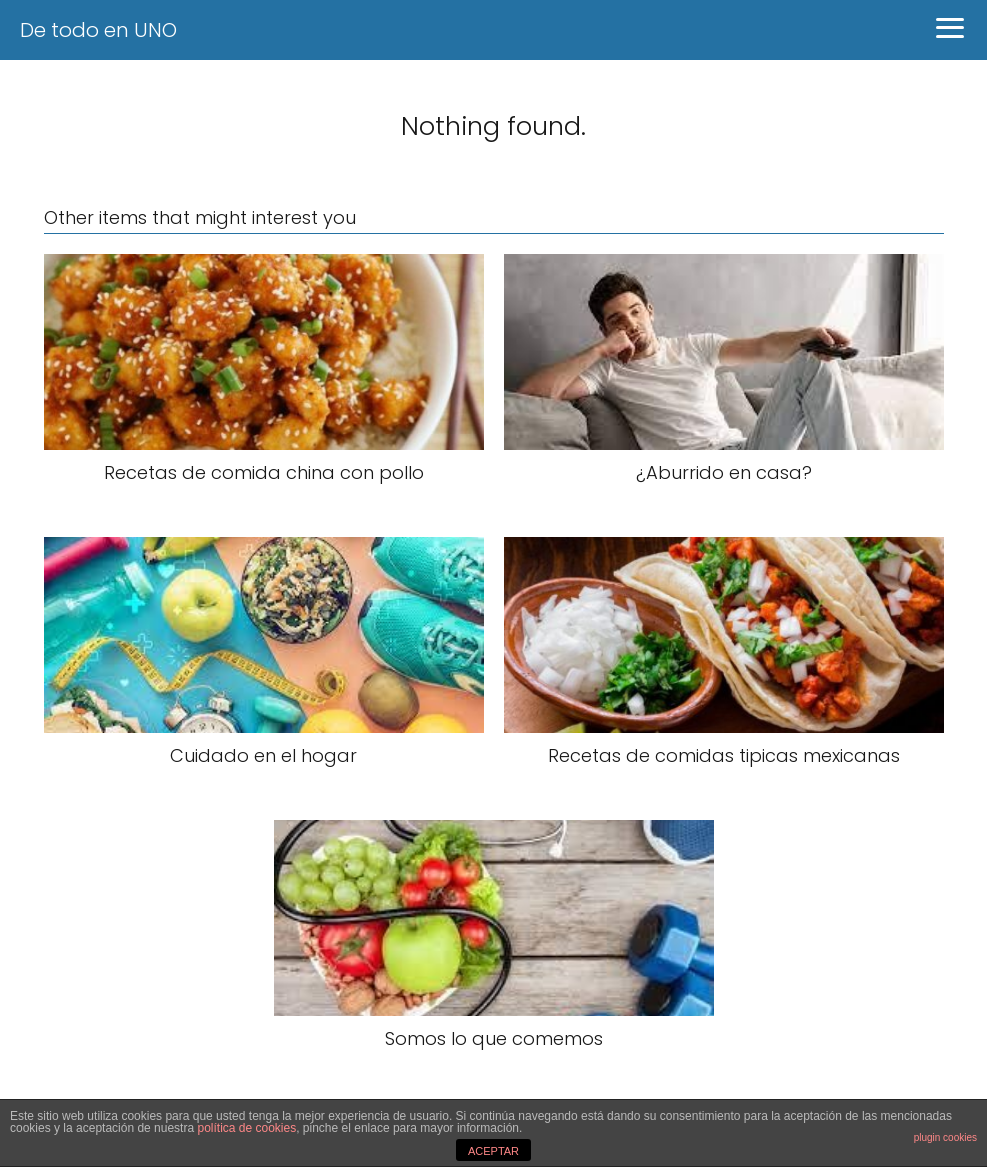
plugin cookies (945, 1137)
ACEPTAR (493, 1151)
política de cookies (246, 1128)
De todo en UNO (98, 30)
